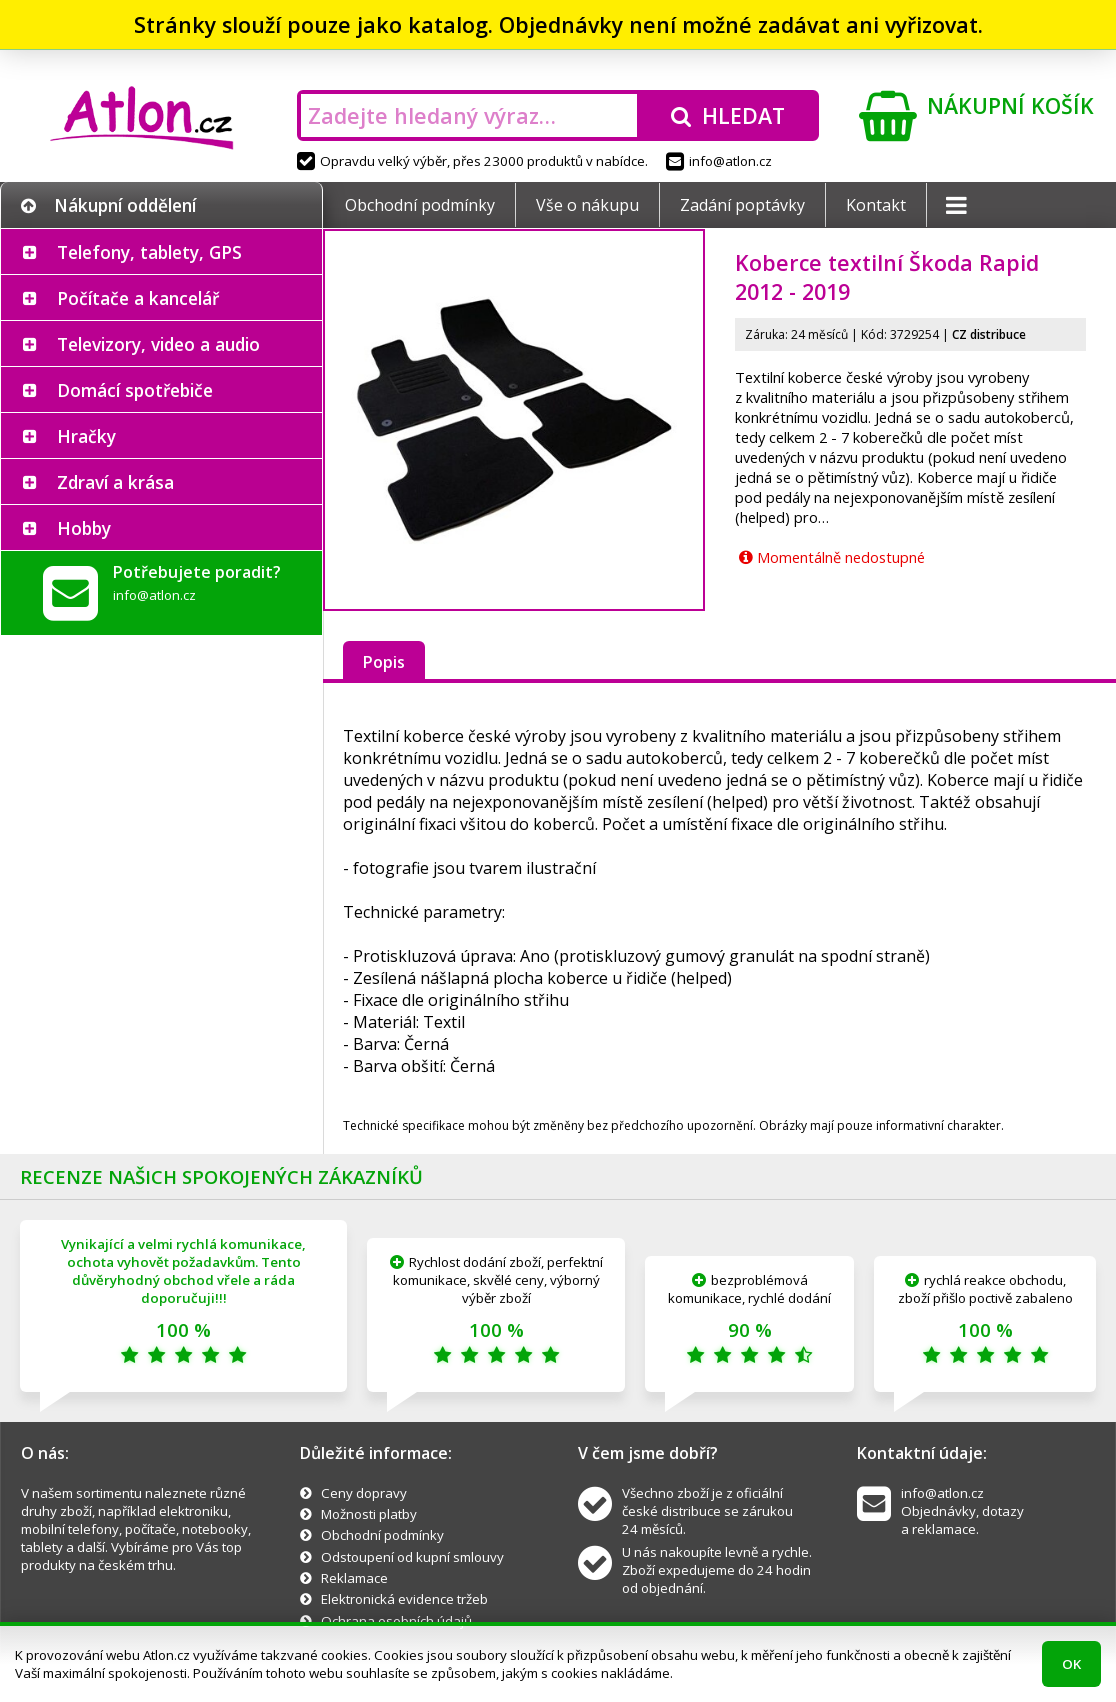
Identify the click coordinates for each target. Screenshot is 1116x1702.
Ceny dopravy (364, 1493)
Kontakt (876, 205)
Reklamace (354, 1578)
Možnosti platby (369, 1514)
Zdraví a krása (115, 482)
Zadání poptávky (742, 205)
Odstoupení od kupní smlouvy (412, 1557)
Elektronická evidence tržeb (404, 1599)
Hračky (86, 436)
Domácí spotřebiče (135, 390)
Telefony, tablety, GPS (149, 252)
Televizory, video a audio (158, 344)
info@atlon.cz (719, 161)
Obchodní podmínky (420, 205)
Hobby (84, 528)
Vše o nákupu (587, 205)
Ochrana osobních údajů (396, 1621)
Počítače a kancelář (138, 298)
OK (1071, 1664)
